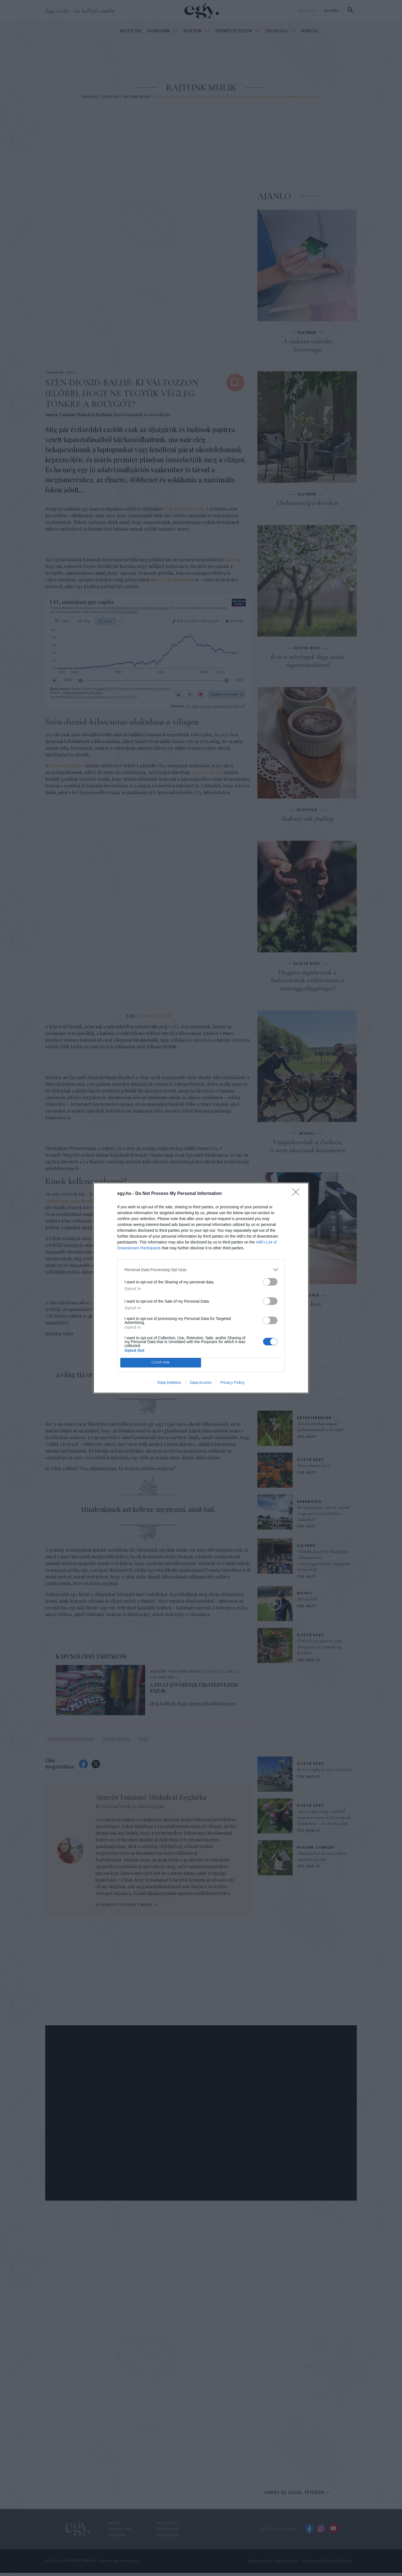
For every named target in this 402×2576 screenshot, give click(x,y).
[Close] (297, 1193)
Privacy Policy (232, 1382)
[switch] (270, 1282)
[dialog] (201, 1288)
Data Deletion (169, 1382)
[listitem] (201, 1270)
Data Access (201, 1382)
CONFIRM (160, 1363)
